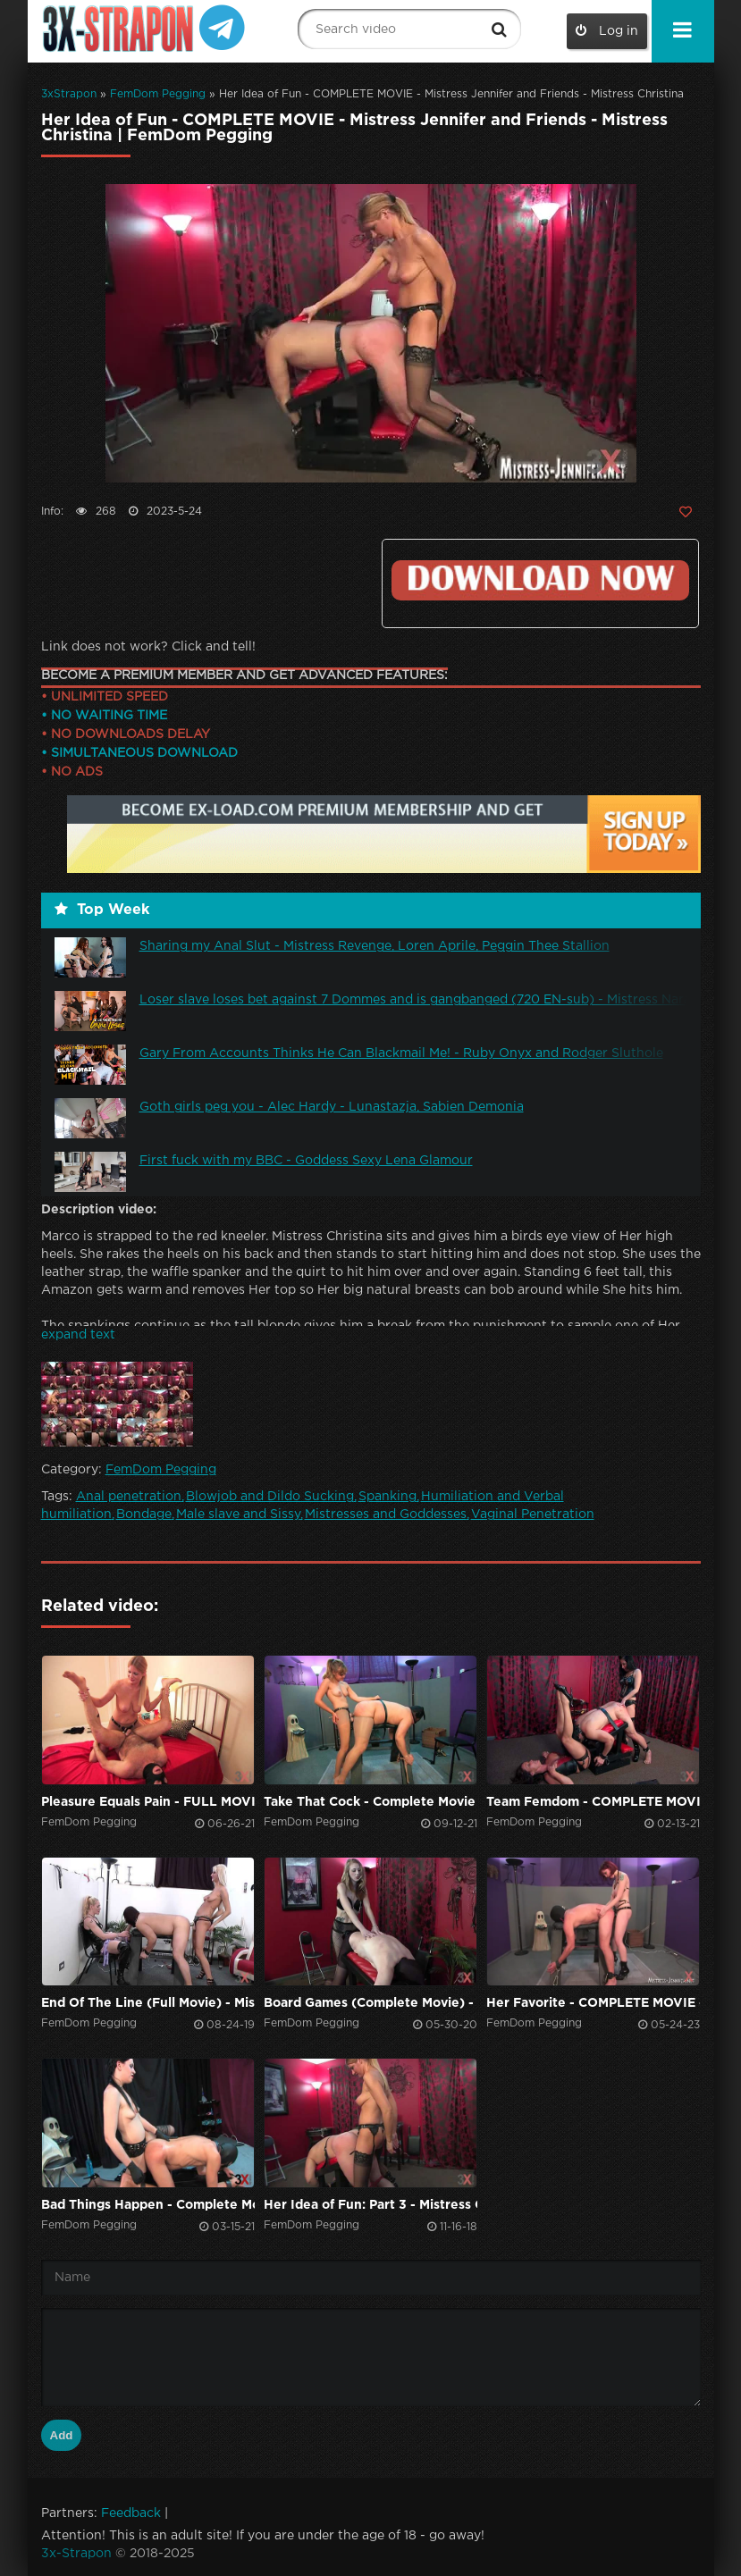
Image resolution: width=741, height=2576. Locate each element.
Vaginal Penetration (532, 1514)
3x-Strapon (76, 2553)
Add (61, 2435)
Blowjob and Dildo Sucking (270, 1496)
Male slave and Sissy (238, 1514)
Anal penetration (128, 1496)
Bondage (144, 1514)
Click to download (540, 580)
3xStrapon (69, 94)
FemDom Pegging (158, 94)
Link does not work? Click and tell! (148, 647)
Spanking (387, 1496)
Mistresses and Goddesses (386, 1514)
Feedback (131, 2513)
